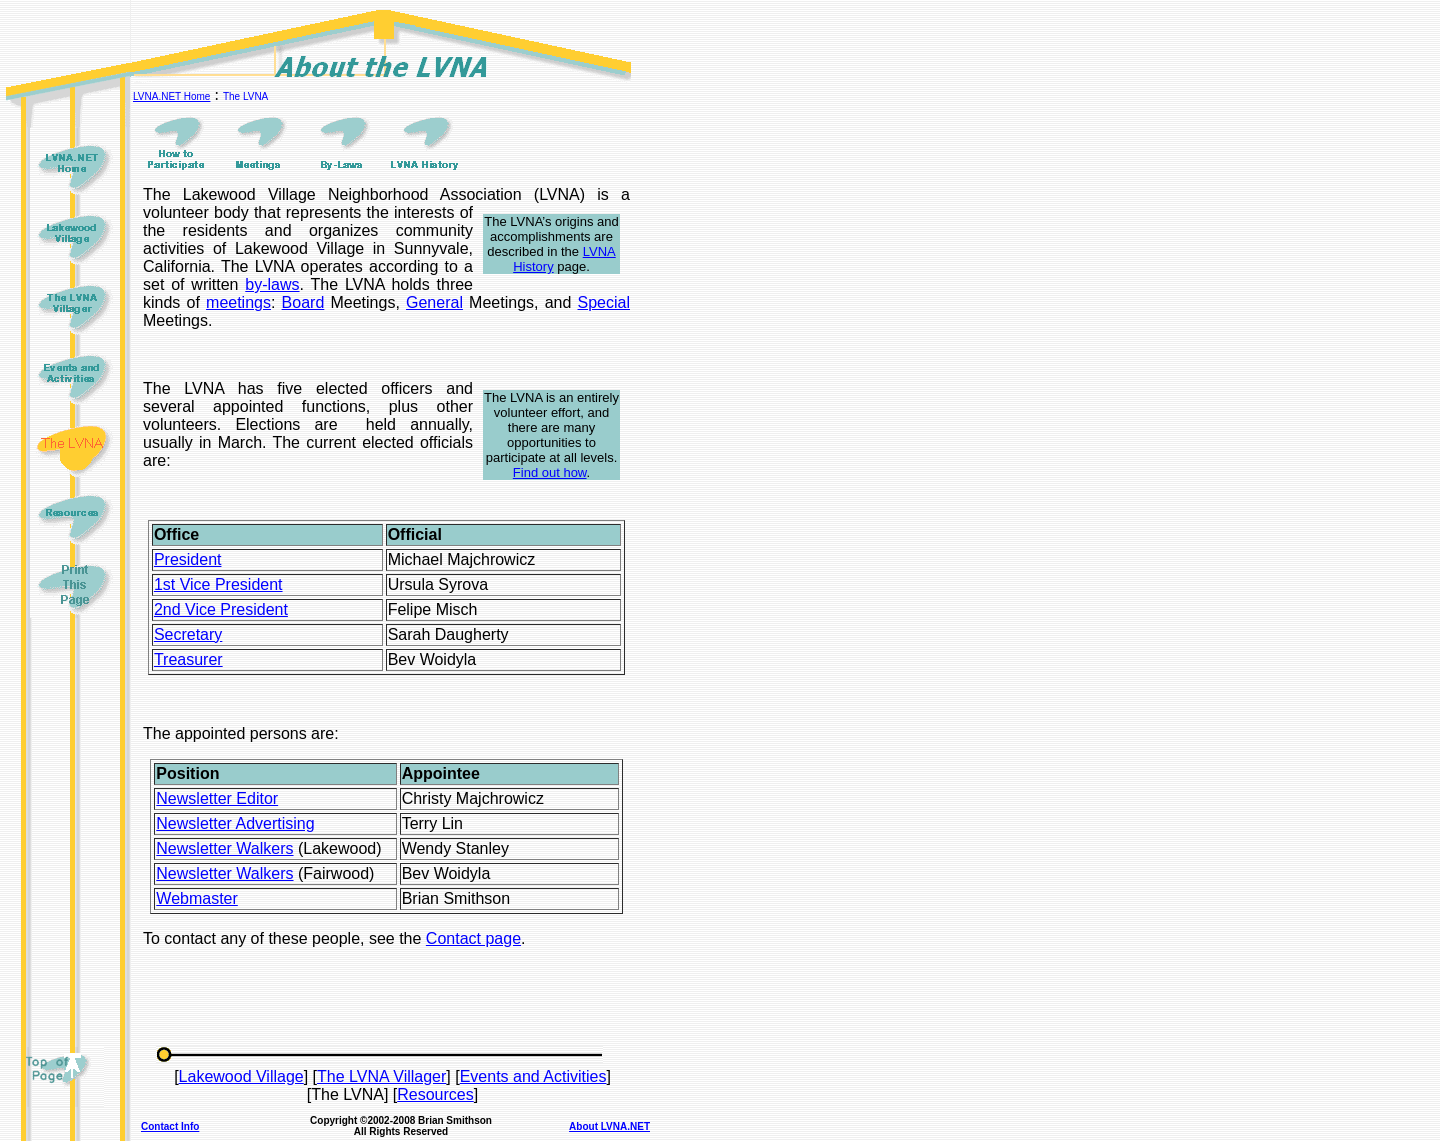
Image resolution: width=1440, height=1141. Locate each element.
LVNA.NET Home (171, 96)
